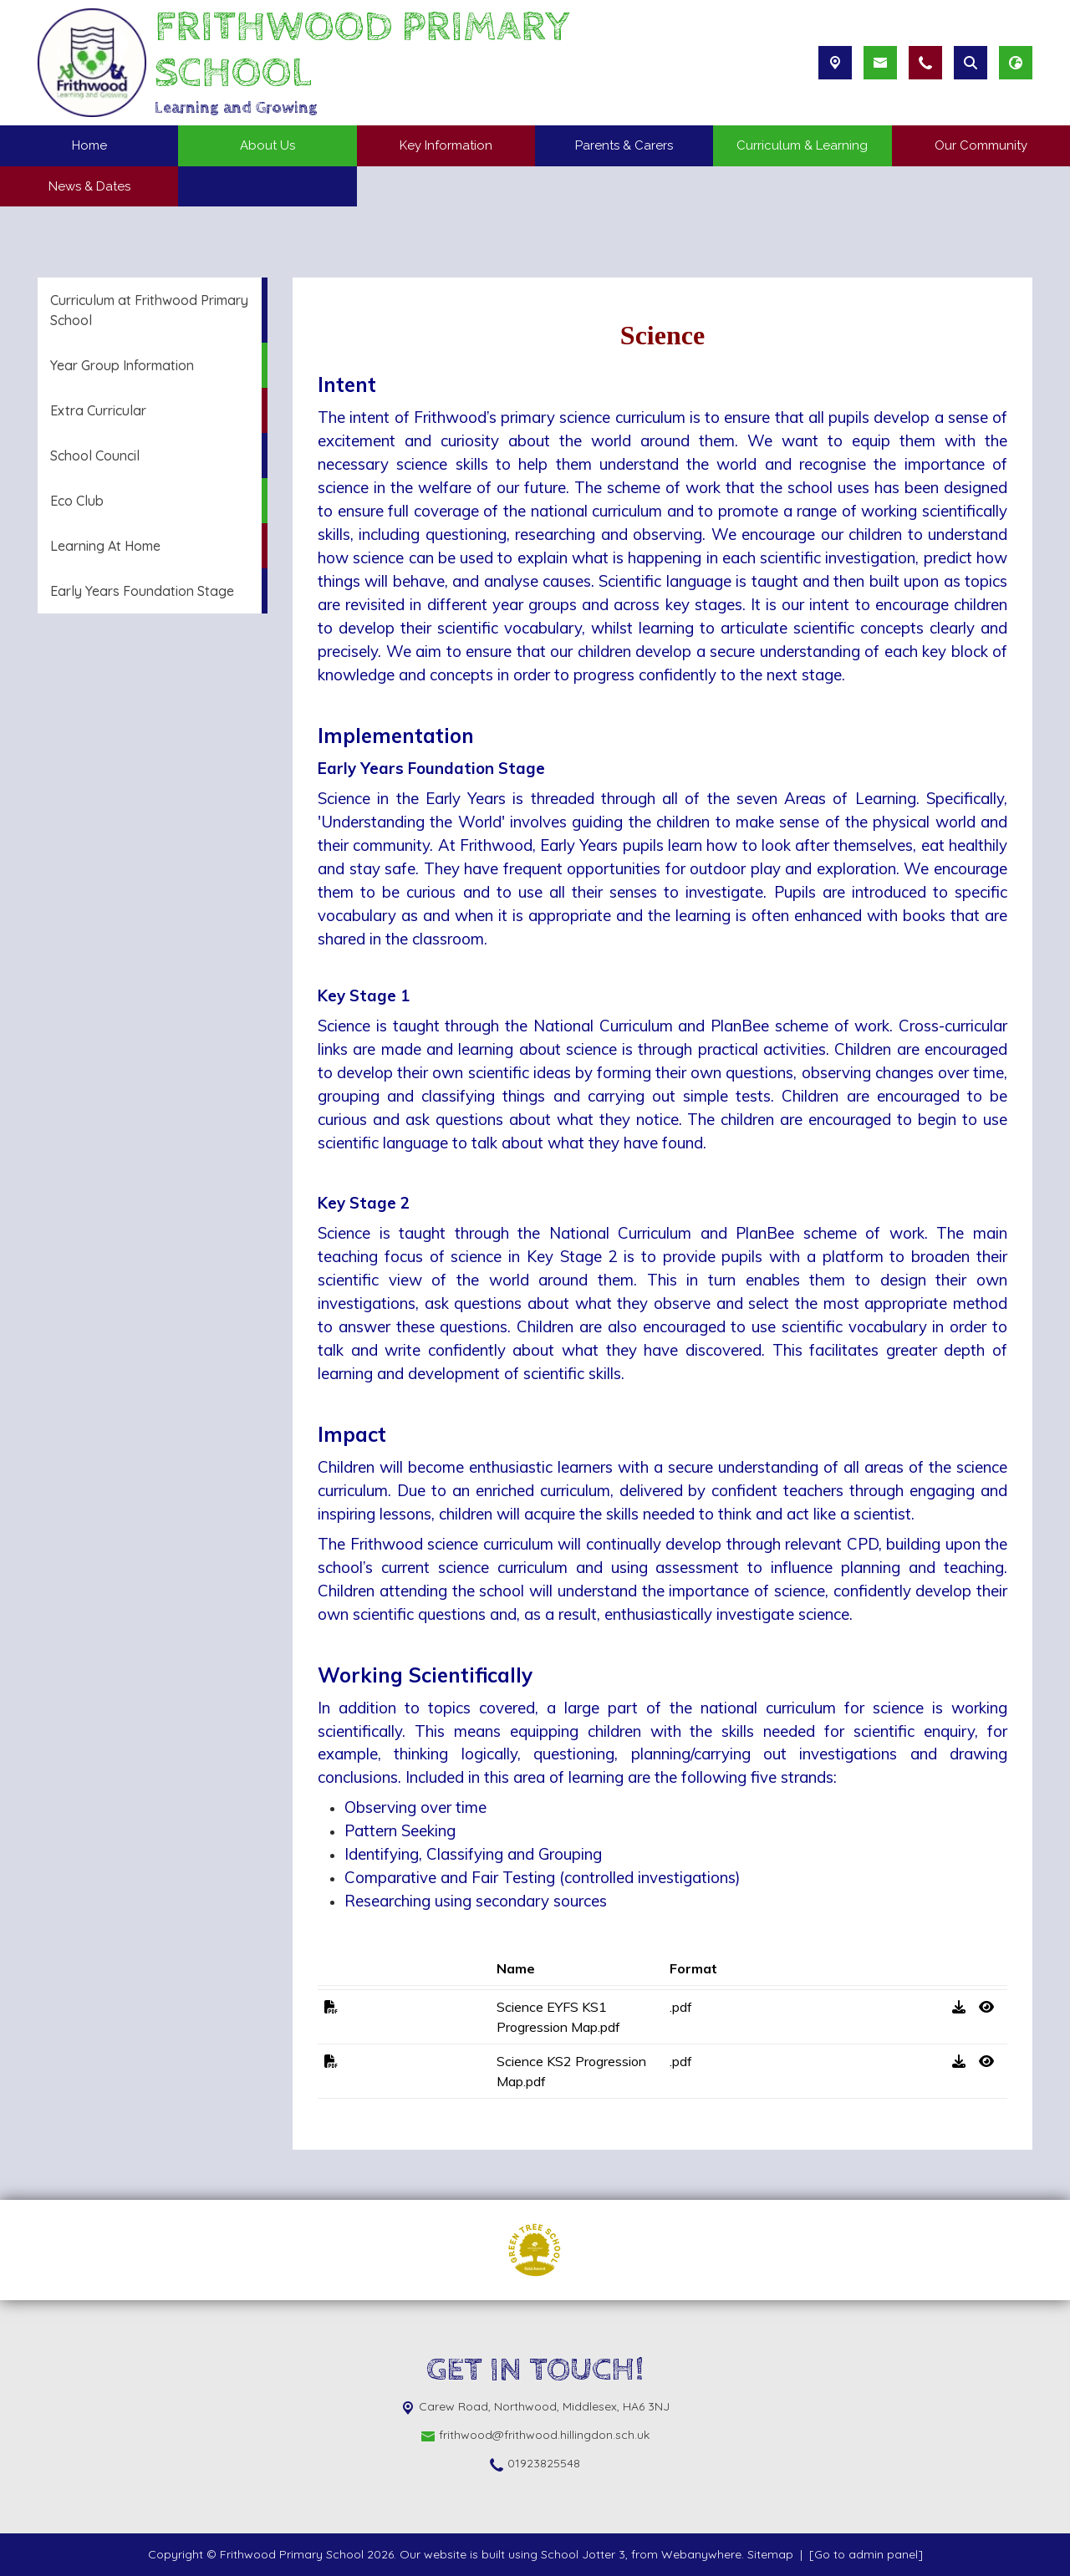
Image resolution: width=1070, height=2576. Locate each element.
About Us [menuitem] (267, 145)
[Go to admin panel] (866, 2554)
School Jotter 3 (583, 2554)
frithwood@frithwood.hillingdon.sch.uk (544, 2434)
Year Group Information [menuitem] (122, 365)
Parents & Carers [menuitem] (624, 145)
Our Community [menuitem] (981, 145)
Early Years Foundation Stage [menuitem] (142, 591)
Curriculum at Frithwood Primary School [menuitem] (149, 310)
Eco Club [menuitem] (77, 500)
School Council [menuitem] (95, 455)
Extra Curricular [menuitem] (98, 410)
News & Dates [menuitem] (89, 186)
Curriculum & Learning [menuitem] (802, 145)
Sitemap (770, 2554)
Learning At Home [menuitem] (105, 545)
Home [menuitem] (89, 145)
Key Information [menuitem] (446, 145)
